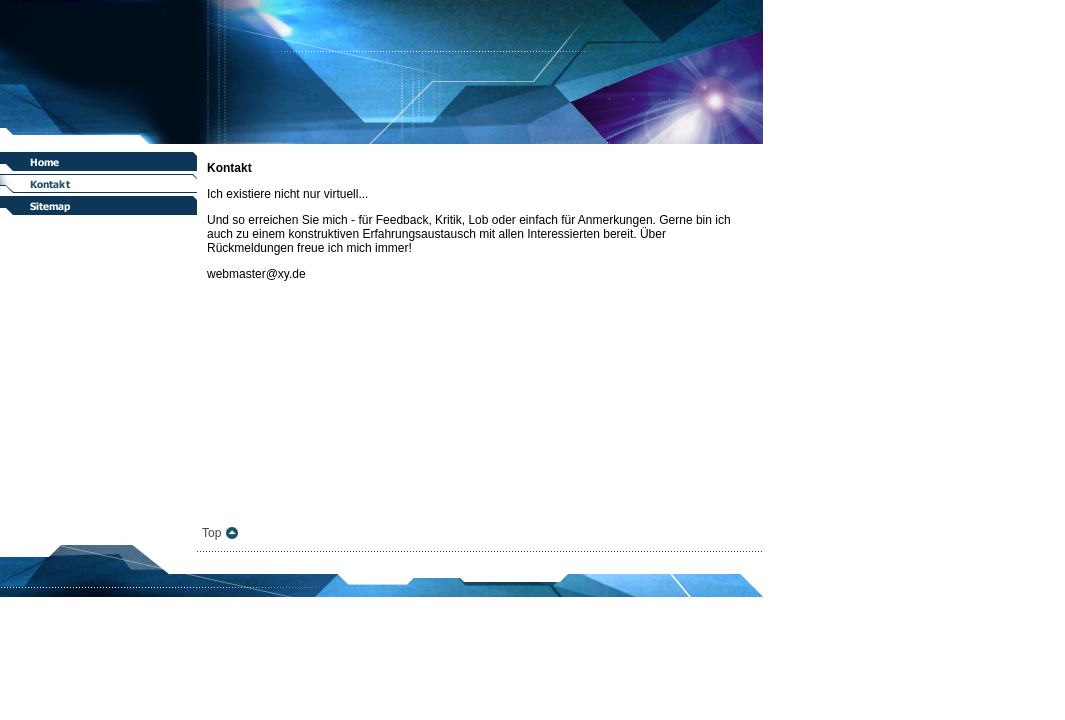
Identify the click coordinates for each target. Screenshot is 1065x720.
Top (211, 533)
